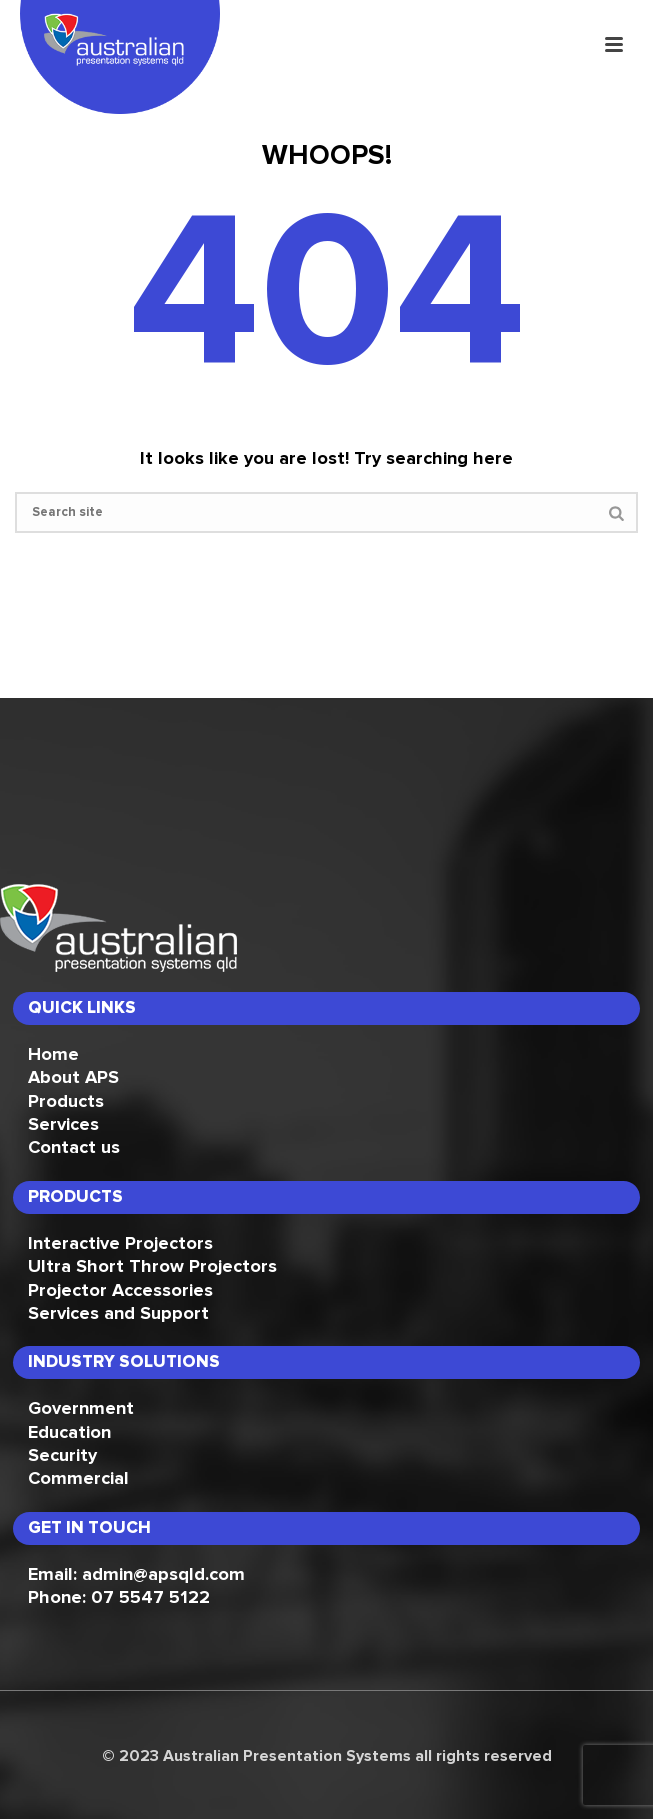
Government (81, 1409)
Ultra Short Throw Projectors (152, 1267)
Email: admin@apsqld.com (136, 1575)
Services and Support (118, 1314)
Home (53, 1055)
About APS (73, 1078)
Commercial (78, 1479)
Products (66, 1102)
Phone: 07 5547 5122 (119, 1598)
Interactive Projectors (120, 1244)
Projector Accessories (120, 1291)
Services (63, 1125)
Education (69, 1433)
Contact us (74, 1148)
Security (62, 1456)
